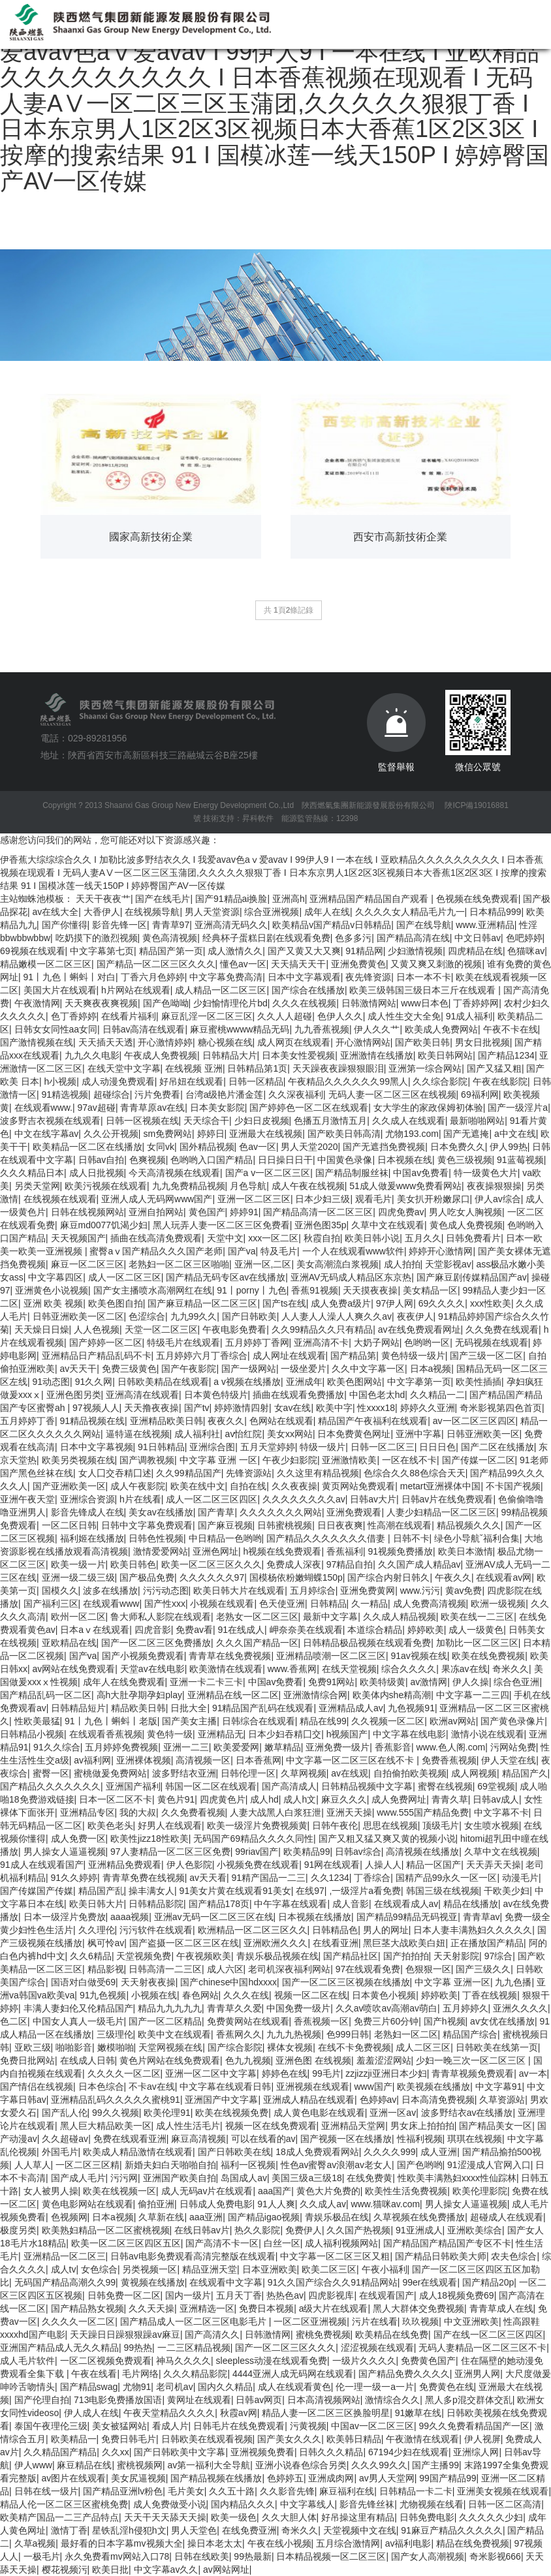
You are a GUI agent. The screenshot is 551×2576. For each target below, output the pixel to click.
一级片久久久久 (364, 2360)
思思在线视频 (390, 1825)
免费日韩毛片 (128, 2439)
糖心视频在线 (225, 1042)
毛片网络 (140, 2373)
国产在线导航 (423, 925)
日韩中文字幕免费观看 (147, 1525)
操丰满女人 (151, 1890)
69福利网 (480, 1094)
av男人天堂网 (387, 2478)
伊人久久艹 (377, 1029)
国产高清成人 (289, 1786)
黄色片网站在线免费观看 (169, 2060)
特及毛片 (278, 1251)
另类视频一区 (149, 2269)
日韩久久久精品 (331, 2452)
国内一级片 (188, 2295)
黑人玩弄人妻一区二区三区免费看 (221, 1225)
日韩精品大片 (229, 1055)
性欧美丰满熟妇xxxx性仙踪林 (457, 2178)
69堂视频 (496, 1786)
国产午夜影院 (188, 1368)
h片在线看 (140, 1499)
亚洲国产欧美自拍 (179, 2178)
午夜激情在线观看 (422, 2439)
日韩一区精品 (255, 1081)
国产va (242, 1251)
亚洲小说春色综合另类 (301, 2465)
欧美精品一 (74, 2439)
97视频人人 (95, 1408)
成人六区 (225, 1969)
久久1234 (330, 1877)
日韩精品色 (335, 1930)
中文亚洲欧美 (471, 2321)
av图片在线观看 (74, 2478)
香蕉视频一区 (321, 2021)
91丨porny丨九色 (252, 1290)
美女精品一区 (430, 1290)
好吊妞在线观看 (191, 1081)
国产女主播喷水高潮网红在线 (152, 1290)
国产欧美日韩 (422, 1042)
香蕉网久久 (239, 2034)
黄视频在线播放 (153, 2282)
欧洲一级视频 (498, 1603)
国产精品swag (89, 2387)
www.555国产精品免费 (423, 1812)
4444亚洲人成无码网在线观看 (292, 2373)
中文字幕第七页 (102, 951)
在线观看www (111, 1603)
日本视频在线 (404, 1160)
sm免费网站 (167, 1133)
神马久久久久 (183, 2360)
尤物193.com (412, 1133)
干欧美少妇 (506, 1890)
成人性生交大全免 (404, 1016)
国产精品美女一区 (495, 2125)
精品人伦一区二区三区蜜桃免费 (64, 2504)
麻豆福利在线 (346, 2491)
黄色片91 (176, 1799)
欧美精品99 (306, 1851)
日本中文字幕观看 (304, 977)
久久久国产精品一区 (257, 1642)
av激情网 (429, 1682)
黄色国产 (207, 1212)
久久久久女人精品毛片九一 (410, 912)
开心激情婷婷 (165, 1042)
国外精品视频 (207, 1146)
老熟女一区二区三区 (257, 1616)
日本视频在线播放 (314, 1917)
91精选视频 (65, 1094)
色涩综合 (147, 1316)
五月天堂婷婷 (267, 1447)
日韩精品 (328, 1603)
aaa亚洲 (206, 2217)
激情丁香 (69, 2530)
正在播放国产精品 (487, 1943)
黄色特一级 (170, 1734)
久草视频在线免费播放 (419, 2217)
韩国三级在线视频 (442, 1890)
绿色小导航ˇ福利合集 (477, 1538)
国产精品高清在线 (413, 938)
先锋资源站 (249, 1473)
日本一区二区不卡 (115, 1799)
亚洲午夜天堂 (27, 1499)
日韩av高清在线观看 (143, 1029)
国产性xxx (164, 1603)
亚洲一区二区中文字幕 (211, 2073)
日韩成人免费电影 (216, 2204)
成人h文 (299, 1799)
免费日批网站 (27, 2060)
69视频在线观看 (32, 951)
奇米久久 (510, 1669)
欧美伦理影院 (479, 2191)
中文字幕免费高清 (225, 977)
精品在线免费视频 (472, 2543)
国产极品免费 (146, 1577)
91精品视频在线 (92, 1421)
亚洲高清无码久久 (231, 925)
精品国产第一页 (171, 951)
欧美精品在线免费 (391, 2334)
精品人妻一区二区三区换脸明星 (326, 2413)
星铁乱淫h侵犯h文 (129, 2530)
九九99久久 (193, 1316)
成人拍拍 (402, 1264)
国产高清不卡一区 (222, 2243)
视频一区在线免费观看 (271, 2125)
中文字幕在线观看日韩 (225, 2086)
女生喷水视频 (491, 1825)
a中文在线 (515, 1133)
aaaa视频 (129, 1917)
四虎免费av (401, 1212)
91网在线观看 (332, 1864)
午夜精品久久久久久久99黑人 (348, 1081)
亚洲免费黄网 (367, 1590)
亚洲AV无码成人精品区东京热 (351, 1277)
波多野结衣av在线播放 (467, 2112)
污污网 (124, 2178)
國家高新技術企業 (151, 536)
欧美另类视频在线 (78, 1460)
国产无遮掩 (466, 1133)
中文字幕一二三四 (472, 1695)
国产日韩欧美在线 (234, 2152)
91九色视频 (103, 1995)
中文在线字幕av (46, 1133)
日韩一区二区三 (383, 1447)
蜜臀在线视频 (445, 1786)
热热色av (285, 2295)
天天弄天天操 (493, 1864)
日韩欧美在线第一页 (497, 2047)
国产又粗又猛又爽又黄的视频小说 (387, 1838)
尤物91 (137, 2387)
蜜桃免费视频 (323, 2334)
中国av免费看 (421, 1173)
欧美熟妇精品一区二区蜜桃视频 (106, 2230)
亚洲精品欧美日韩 (166, 1421)
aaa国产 (274, 2191)
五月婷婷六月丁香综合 (201, 1355)
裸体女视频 (290, 2047)
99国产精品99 (447, 2478)
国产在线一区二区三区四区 (488, 2334)
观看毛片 (373, 1199)
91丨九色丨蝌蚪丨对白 (70, 977)
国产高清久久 (212, 2334)
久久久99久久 (379, 2465)
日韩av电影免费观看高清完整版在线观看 (193, 2256)
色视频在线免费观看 (477, 898)
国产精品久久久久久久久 (50, 1786)
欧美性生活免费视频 (406, 2191)
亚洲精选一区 (207, 2308)
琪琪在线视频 (474, 2139)
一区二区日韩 (69, 1525)
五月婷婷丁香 (27, 1421)
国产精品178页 (219, 1904)
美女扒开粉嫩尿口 (433, 1199)
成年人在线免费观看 (124, 1682)
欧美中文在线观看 (174, 2034)
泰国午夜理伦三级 (50, 2426)
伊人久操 (470, 1682)
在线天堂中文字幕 (124, 1068)
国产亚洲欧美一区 (69, 1486)
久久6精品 (91, 1956)
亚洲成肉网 (331, 2478)
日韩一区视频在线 (142, 1120)
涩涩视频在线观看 (377, 2347)
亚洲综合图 (212, 1447)
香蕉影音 (393, 1747)
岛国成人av (244, 2178)
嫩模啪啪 (115, 2047)
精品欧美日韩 (138, 1708)
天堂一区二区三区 (161, 1329)
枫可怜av (106, 1943)
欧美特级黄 (382, 1682)
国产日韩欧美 (249, 1316)
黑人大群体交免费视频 (418, 2308)
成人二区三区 (423, 2047)
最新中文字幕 (330, 1616)
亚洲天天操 (349, 1812)
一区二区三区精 (87, 2165)
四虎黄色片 (222, 1799)
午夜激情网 (37, 1003)
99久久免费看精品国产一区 (474, 2426)
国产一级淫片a (518, 1107)
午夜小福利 (384, 2269)
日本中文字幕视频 (96, 1447)
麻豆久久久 (344, 1799)
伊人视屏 (482, 2439)
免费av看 (194, 1629)
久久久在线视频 (304, 1003)
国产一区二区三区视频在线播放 (346, 1982)
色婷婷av (378, 2099)
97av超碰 (97, 1107)
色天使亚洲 (282, 1603)
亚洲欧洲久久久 (275, 1943)
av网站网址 (226, 2569)
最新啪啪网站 (477, 1120)
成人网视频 (474, 1773)
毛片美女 (186, 2491)
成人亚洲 (438, 2152)
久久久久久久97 (212, 1577)
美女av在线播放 (161, 1512)
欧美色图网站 (354, 1381)
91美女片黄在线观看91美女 (235, 1890)
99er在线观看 (429, 2282)
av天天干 (78, 1368)
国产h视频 (444, 2021)
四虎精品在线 (475, 951)
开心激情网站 (363, 1042)
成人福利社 (197, 1434)
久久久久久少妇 (491, 2517)
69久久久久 (441, 1303)
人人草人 (32, 2165)
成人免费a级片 (341, 1303)
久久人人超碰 (284, 1016)
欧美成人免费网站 (441, 1029)
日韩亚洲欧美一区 (483, 1434)
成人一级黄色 (476, 1629)
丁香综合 (372, 1877)
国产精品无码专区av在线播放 (225, 1277)
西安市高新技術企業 (400, 536)
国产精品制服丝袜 (351, 1173)
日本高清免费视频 (438, 2099)
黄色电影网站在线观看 (87, 2204)
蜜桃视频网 (140, 2465)
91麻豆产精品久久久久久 (452, 2530)
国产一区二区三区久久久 (285, 2347)
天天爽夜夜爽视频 (101, 1003)
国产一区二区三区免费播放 (156, 1642)
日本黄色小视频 (384, 1995)
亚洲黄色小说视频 (51, 1290)
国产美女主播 (189, 1721)
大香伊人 (102, 912)
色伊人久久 (340, 1016)
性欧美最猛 (37, 1721)
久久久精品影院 (195, 2373)
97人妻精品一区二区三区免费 (170, 1851)
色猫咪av (525, 951)
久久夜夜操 (294, 1486)
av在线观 (349, 1773)
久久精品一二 (437, 1394)
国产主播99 (435, 2465)
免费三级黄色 (129, 1368)
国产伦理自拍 (41, 2400)
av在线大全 (56, 912)
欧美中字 (334, 1408)
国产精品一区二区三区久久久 (156, 964)
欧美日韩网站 (445, 1055)
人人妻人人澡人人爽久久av (336, 1316)
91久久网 (94, 1381)
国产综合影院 (235, 2047)
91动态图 (52, 1381)
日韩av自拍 (101, 1160)
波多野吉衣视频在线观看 (50, 1120)
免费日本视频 (266, 2308)
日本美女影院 (217, 1107)
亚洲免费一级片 (338, 1747)
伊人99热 (508, 1146)
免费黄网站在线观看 (248, 2021)
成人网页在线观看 (293, 1042)
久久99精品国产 (188, 1473)
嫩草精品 (282, 1747)
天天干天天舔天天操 (165, 2517)
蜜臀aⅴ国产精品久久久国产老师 (156, 1251)
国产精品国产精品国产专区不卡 (447, 2243)
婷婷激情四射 (241, 1408)
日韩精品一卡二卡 (415, 2491)
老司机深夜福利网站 (289, 1969)
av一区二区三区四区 (474, 1421)
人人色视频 (96, 1329)
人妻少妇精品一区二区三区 (441, 1512)
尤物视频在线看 (432, 2504)
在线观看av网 (503, 1577)
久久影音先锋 (287, 2491)
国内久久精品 (225, 2387)
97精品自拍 (349, 1564)
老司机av (174, 2387)
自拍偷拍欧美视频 (410, 1773)
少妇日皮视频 (261, 1120)
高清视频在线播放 (422, 1851)
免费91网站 (331, 1682)
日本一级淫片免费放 (65, 1917)
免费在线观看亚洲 (129, 2139)
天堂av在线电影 (152, 1669)
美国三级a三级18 (306, 2178)
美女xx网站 (290, 1434)
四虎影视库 (331, 2295)
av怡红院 (243, 1434)
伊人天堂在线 (508, 1760)
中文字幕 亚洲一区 (452, 1982)
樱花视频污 (64, 2569)
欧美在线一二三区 (477, 1616)
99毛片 (326, 2073)
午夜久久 (453, 1577)
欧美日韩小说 (372, 1238)
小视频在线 (154, 1995)
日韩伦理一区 (248, 1773)
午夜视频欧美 (203, 1956)
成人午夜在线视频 (308, 1186)
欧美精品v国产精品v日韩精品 (331, 925)
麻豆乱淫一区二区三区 (207, 1016)
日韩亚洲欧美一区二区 (78, 1316)
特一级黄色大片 (486, 1173)
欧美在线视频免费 (231, 2112)
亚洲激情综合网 (315, 1695)
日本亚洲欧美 (269, 2269)
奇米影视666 (495, 2556)
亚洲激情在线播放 (376, 1055)
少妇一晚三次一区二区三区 (472, 2060)
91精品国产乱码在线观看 (263, 1708)
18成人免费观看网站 (317, 2152)
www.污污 (420, 1590)
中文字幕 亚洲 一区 (219, 1460)
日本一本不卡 (423, 977)
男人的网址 (386, 1930)
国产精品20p (488, 2282)
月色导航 (248, 1186)
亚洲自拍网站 (156, 1212)
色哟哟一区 (427, 1342)
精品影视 (105, 1969)
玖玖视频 (420, 2321)
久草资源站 (502, 2099)
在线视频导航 (152, 912)
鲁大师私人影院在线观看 (160, 1616)
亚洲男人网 (477, 2373)
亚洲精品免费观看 (124, 1864)
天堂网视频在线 (170, 2047)
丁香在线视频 (489, 1995)
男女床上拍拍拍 (422, 2125)
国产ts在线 (284, 1303)
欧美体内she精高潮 (392, 1695)
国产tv (197, 1408)
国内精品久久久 (243, 2504)
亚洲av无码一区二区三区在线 (214, 1917)
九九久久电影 (92, 1055)
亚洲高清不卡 (321, 1342)
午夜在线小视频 (279, 2543)
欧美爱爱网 (236, 1747)
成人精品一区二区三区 (220, 990)
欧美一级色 (234, 2517)
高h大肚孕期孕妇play (139, 1695)
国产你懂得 (64, 925)
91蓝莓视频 (520, 1160)
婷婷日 (211, 1133)
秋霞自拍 (322, 1238)
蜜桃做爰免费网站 (110, 1773)
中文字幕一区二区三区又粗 (335, 2256)
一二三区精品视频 (193, 2347)
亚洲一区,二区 (263, 1264)
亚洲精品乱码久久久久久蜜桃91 (115, 2099)
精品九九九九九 (170, 2008)
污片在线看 (375, 2321)
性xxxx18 (376, 1408)
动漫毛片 (520, 1877)
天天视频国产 (78, 1238)
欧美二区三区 (329, 2269)
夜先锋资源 (368, 977)
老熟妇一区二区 (406, 2034)
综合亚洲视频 (271, 912)
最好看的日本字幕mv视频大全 (122, 2543)
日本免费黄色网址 (353, 1434)
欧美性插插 (478, 1381)
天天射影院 (456, 1956)
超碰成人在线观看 (506, 2217)
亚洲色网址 (215, 1551)
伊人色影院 (189, 1864)
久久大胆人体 (289, 2517)
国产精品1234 (506, 1055)
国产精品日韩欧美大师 (440, 2256)
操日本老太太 (214, 2543)
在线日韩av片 (202, 2230)
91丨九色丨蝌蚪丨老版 (111, 1721)
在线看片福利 (128, 1016)
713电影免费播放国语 (118, 2400)
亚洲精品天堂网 (353, 2125)
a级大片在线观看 (333, 2308)
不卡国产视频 (513, 1486)
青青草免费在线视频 (143, 1877)
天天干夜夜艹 (103, 898)
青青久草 (450, 1799)
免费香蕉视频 (449, 1760)
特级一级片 (322, 1447)
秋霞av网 (238, 2413)
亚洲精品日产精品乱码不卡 (96, 1355)
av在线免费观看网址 (419, 1329)
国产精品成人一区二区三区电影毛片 (194, 2321)
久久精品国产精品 (60, 2452)
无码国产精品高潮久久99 (65, 2282)
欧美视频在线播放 (433, 2086)
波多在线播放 (110, 1590)
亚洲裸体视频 (143, 1760)
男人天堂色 (194, 2530)
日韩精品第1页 (257, 1068)
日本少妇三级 (322, 1199)
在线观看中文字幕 (225, 2282)
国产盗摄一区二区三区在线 (184, 1943)
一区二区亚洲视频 (310, 2321)
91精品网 (364, 951)
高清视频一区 (203, 1760)
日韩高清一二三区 (165, 1969)
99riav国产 (256, 1851)
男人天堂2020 (309, 1146)
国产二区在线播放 (497, 1447)
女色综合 (99, 2269)
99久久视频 (115, 2112)
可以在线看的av (263, 2139)
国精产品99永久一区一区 (446, 1877)
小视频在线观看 (222, 1603)
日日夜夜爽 (340, 1525)
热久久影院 (257, 2230)
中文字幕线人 (307, 2504)
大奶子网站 (377, 1342)
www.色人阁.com (450, 1747)
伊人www (33, 2465)
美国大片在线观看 (60, 990)
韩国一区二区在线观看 (211, 1786)
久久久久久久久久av (303, 1499)
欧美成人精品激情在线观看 (138, 2152)
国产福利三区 (51, 1603)
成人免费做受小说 (169, 2504)
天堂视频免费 (143, 1956)
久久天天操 (151, 2308)
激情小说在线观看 (487, 1734)
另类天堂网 (37, 1186)
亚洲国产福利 (133, 1786)
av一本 (533, 2073)
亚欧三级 (32, 2047)
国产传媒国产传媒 (36, 1890)
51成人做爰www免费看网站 (405, 1186)
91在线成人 (241, 1629)
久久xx (115, 2452)
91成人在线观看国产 (42, 1864)
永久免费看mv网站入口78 (117, 2556)
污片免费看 (157, 1094)
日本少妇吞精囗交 (284, 1734)
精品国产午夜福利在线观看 (373, 1421)
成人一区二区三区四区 (211, 1499)
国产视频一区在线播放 (346, 2139)
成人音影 (350, 1904)
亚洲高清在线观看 (142, 1394)
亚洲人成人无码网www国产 (156, 1199)
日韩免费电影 (427, 2517)
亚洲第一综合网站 (425, 1068)
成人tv (63, 2269)
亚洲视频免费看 (262, 2452)
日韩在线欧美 (201, 2556)
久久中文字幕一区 (368, 1368)
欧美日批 (110, 2569)
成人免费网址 (398, 1799)
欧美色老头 (110, 1825)
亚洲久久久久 (520, 2008)
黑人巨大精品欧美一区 (105, 2125)
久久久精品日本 (32, 1173)
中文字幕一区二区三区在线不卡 (351, 1760)
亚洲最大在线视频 (265, 1133)
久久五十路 (232, 2491)
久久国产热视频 (358, 2230)
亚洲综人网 (476, 2452)
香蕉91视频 (314, 1290)
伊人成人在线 (91, 2413)
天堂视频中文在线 (359, 2530)
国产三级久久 (483, 1969)
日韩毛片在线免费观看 (239, 2426)
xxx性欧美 (490, 1303)
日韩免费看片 (473, 1238)
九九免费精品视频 (188, 1186)
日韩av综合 (358, 1851)
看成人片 (170, 2426)
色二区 (13, 2021)
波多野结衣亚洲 (184, 1773)
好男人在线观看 (170, 1825)
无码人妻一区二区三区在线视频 (392, 1094)
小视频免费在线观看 (258, 1864)
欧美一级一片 (78, 1564)
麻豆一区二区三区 (87, 1264)
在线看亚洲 (335, 1943)
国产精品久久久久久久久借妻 (327, 1538)
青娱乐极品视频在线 (277, 1956)
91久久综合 (56, 1747)
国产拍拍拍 (406, 1956)
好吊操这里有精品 (357, 2517)
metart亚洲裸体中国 (440, 1486)
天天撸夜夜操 (151, 1408)
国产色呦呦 (166, 1003)
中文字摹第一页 (419, 1381)
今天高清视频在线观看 (174, 1173)
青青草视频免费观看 (473, 2073)
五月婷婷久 (465, 2008)
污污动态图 (166, 1590)
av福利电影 (408, 2543)
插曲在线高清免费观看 (156, 1238)
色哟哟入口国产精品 (211, 1160)
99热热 (138, 2347)
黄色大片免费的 (328, 2191)
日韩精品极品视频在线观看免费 (367, 1642)
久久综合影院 (440, 1081)
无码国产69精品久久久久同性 (253, 1838)
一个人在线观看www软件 (353, 1251)
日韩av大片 (373, 1499)
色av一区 (257, 1146)
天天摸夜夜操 (370, 1290)
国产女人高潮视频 (427, 2556)
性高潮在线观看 (400, 1525)
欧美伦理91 (167, 2112)
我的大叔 (137, 1812)
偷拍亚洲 (156, 2204)
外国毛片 (60, 2152)
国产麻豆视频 (225, 1525)
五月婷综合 (313, 1590)
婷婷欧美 (425, 1629)
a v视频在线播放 (247, 1381)
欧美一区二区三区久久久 (211, 1564)
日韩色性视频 (156, 1538)
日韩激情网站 (368, 1003)
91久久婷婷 (74, 1877)
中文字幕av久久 (166, 2569)
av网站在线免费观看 (74, 1669)
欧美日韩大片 (96, 1904)
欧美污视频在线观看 (106, 1186)
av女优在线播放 (502, 2021)
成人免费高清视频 (429, 1603)
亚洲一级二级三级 (78, 1577)
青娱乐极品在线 (337, 2217)
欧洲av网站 (453, 1721)
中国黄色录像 (344, 1160)
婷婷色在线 (284, 2073)
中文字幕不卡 (501, 1812)
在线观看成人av (406, 1904)
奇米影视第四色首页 (501, 1408)
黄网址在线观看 (199, 2400)
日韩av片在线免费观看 (447, 1499)
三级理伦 (115, 2034)
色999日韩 (347, 2034)
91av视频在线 (418, 1656)
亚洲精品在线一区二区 (233, 1695)
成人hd (264, 1799)
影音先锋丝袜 (366, 2504)
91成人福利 (469, 1016)
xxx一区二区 (273, 1238)
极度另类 (18, 2230)
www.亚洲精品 (485, 925)
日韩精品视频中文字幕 (367, 1786)
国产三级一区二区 (486, 1355)
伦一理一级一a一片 (375, 2387)
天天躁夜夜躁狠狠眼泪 (338, 1068)
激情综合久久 (392, 2400)
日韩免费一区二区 (124, 2295)
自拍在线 (248, 1486)
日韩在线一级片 (46, 2491)
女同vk (160, 1146)
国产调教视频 (146, 1460)
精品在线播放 (470, 1904)
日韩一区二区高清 (504, 2504)
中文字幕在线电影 (409, 1734)
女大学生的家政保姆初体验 (428, 1107)
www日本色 (424, 1003)
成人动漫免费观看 (118, 1081)
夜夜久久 (226, 1421)
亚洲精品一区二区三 (65, 2256)
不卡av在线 (152, 2086)
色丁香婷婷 (74, 1016)
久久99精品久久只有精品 (322, 1329)
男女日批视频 (482, 1042)
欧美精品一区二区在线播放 (87, 1146)
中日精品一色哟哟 (225, 1538)
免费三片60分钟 (386, 2021)
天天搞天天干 (298, 964)
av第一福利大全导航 (208, 2465)
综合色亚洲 (516, 1682)
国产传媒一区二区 (478, 1460)
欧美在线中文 (197, 1486)
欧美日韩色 (133, 1564)
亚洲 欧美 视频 (54, 1303)
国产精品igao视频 (264, 2217)
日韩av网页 (259, 2400)
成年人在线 (327, 912)
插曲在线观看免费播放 (298, 1394)
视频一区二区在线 (310, 1995)
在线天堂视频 (349, 1669)
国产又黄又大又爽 (304, 951)
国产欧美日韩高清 (344, 1133)
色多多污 (353, 938)
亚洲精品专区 (87, 1812)
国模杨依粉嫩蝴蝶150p (296, 1577)
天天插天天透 (105, 1042)
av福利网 (92, 1760)
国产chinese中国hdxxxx (228, 1982)
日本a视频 (431, 1368)
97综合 (498, 1956)
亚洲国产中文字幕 (221, 2099)
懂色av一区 (243, 964)
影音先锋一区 (119, 925)
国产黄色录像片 (512, 1721)
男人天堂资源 (212, 912)
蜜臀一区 (51, 1773)
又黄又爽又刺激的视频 (436, 964)
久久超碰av (65, 2139)
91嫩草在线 (418, 2413)
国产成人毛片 (78, 2178)
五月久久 (423, 1238)
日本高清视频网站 (323, 2400)
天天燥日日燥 (41, 1329)
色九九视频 (248, 2060)
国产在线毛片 (162, 898)
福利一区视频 (248, 2165)
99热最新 (253, 2556)
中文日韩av (477, 938)
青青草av (481, 1917)
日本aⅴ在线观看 (94, 1629)
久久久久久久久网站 (281, 1512)
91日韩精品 (161, 1447)
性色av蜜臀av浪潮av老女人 (336, 2165)
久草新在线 (161, 2217)
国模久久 (60, 1590)
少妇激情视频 (415, 951)
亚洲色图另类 (73, 1394)
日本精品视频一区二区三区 (331, 2556)
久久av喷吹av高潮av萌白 (386, 2008)
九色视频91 (411, 1708)
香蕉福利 (344, 1551)
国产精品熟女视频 (87, 2308)
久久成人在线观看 (408, 1120)
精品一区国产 (433, 1864)
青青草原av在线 (152, 1107)
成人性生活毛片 (188, 2125)
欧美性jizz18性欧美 (149, 1838)
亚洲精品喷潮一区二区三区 (331, 1656)
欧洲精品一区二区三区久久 (252, 1930)
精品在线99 (323, 1721)
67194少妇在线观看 (408, 2452)
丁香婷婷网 (476, 1003)
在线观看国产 (386, 2295)
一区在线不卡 (409, 1460)
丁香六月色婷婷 (153, 977)
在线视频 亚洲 (194, 1068)
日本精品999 (495, 912)
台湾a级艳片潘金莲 (224, 1094)
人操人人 (383, 1864)
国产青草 (216, 1512)
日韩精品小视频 (32, 1734)
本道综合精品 (374, 1629)
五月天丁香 (239, 2295)
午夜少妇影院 (289, 1460)
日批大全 (188, 1708)
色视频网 (69, 2217)
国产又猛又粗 (494, 1068)
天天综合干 (206, 1120)
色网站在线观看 (281, 1421)
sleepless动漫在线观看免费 (271, 2360)
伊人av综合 (498, 1199)
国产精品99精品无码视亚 (407, 1917)
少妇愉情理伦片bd (230, 1003)
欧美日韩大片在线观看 (239, 1590)
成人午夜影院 (137, 1486)
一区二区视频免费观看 (105, 2360)
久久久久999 (389, 2152)
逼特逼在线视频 (138, 1434)
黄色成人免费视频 (466, 1225)
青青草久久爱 (234, 2008)
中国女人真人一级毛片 (78, 2021)
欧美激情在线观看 (225, 1669)
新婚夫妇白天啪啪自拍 (170, 2165)
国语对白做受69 (83, 1982)
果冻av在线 (464, 1669)
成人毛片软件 (27, 2360)
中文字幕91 (498, 2086)
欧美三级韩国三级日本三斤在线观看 (423, 990)
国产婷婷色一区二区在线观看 (308, 1107)
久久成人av (323, 2204)
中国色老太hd (377, 1394)
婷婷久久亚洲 (427, 1408)
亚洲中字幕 (418, 1434)
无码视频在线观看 (491, 1342)
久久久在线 (246, 1995)
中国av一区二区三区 (372, 2426)
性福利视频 (420, 2139)
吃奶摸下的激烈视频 (96, 938)
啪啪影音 (73, 2047)
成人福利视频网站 (341, 2243)
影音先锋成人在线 (87, 1512)
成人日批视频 (96, 1173)
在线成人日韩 (87, 2060)
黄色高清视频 (169, 938)
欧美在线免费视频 (488, 1656)
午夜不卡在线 (510, 1029)
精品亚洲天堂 (209, 2269)
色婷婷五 (285, 2478)
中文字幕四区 (55, 1277)
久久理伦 (96, 1930)
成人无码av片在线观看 (207, 2191)
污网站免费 (513, 1747)
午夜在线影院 (500, 1081)
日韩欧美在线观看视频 (207, 2439)
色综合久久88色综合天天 (414, 1473)
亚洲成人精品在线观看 (308, 2099)
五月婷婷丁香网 (257, 1342)
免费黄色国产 (428, 2360)
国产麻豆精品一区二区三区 (202, 1303)
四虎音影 (152, 1629)
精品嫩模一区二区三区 (45, 964)
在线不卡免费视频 (354, 2047)
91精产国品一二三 (269, 1877)
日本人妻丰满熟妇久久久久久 (472, 1930)
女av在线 (292, 1408)
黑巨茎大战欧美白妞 (404, 1943)
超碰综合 (111, 1094)
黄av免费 (463, 1590)
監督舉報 (396, 732)
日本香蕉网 (258, 1760)
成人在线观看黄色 (294, 2387)
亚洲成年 (304, 1381)
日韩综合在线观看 (258, 1721)
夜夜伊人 (415, 1316)
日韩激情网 (268, 2334)
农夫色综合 (514, 2256)
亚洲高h (288, 898)
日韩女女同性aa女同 (56, 1029)
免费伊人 (303, 2230)
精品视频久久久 (469, 1525)
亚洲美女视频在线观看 (502, 2491)
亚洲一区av (393, 2112)
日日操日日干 (285, 1160)
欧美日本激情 (465, 1551)
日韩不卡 (411, 1538)
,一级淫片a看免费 (365, 1890)
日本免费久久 (457, 1146)
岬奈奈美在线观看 (306, 1629)
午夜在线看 (94, 2373)
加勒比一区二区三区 (477, 1642)
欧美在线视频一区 (119, 2191)
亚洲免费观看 (353, 1512)
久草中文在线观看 (387, 1225)
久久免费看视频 (193, 1812)
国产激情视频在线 (36, 1042)
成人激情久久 (235, 951)
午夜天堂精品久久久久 (169, 2413)
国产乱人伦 (64, 2112)
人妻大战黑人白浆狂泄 (275, 1812)
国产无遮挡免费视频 (384, 1146)
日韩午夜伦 (335, 1825)
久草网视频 (303, 1773)
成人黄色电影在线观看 (319, 2112)
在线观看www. (43, 1107)
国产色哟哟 (420, 2165)
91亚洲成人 (419, 2230)
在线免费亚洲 (249, 2530)
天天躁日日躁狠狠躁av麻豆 (125, 2334)
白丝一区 (282, 2243)
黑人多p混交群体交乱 (468, 2400)
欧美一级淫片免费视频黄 (257, 1825)
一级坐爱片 (303, 1368)
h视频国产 (347, 1734)
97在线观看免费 (368, 1969)
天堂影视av (448, 1264)
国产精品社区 (350, 1956)
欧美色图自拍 (115, 1303)
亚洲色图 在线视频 (313, 2060)
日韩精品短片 (78, 1708)
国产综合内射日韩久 (388, 1577)
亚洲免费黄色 (358, 964)
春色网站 (200, 1995)
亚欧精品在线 (69, 1642)
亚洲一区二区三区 (254, 1199)
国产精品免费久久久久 (404, 2373)
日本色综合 (101, 2086)
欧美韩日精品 (353, 2439)
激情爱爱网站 (160, 1551)
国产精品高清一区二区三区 (318, 1212)
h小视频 (60, 1081)
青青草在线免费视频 (230, 1656)
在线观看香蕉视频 (105, 1734)
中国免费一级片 (298, 2008)
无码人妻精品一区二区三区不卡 (482, 2347)
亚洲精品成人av (351, 1708)
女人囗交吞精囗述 (114, 1473)
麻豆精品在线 (84, 2465)
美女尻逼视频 (138, 2478)
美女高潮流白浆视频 (337, 1264)
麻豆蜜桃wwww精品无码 (239, 1029)
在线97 (310, 1890)
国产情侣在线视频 (36, 2086)
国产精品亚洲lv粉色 (123, 2491)
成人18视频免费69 (456, 2295)
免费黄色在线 (446, 2387)
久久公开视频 (111, 1133)
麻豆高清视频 (198, 2139)
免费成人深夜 (293, 1564)
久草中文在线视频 (500, 1851)
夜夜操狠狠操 (494, 1186)
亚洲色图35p (320, 1225)
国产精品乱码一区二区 (45, 1695)
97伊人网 (395, 1303)
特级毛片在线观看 (183, 1342)
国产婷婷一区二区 (105, 1342)
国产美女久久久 (289, 2439)
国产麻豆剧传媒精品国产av (472, 1277)
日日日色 (437, 1447)
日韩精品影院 (156, 1904)
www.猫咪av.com (385, 2204)
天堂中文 (225, 1238)
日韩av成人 (496, 1799)
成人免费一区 (78, 1838)
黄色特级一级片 (413, 1355)
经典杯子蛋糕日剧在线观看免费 (266, 938)
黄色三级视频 (464, 1160)
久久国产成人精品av (419, 1564)
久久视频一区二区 (387, 1721)
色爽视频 (147, 1160)
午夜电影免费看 (234, 1329)
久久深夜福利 (295, 1094)
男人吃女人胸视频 (465, 1212)
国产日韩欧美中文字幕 (179, 2452)
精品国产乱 (101, 1890)
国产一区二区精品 (165, 2021)
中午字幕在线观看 (290, 1904)
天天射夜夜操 (148, 1982)
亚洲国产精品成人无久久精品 (59, 2347)
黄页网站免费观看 (358, 1486)
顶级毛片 (440, 1825)
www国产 (373, 2086)
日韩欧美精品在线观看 (163, 1381)
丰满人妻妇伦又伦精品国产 (78, 2008)
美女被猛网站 (119, 2426)
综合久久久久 (408, 1669)
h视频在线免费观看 (283, 1551)
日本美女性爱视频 (298, 1055)
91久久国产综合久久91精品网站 (333, 2282)
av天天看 (208, 1877)
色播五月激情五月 (330, 1120)
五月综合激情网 (348, 2543)
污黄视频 (308, 2426)
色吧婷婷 (524, 938)
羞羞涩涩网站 (383, 2060)
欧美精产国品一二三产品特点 (59, 2517)
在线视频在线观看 (60, 1199)
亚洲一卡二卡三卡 (206, 1682)
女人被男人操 (51, 2191)
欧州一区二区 (78, 1616)
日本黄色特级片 (216, 1394)
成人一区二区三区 (124, 1277)
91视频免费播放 (400, 1551)
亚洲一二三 (186, 1747)
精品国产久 (525, 1773)
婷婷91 (244, 1212)
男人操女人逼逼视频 (65, 1851)
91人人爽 (276, 2204)
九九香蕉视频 (321, 1029)
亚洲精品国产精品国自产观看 (370, 898)
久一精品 (369, 1603)
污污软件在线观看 (156, 1930)
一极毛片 (42, 2556)
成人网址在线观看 (289, 1355)
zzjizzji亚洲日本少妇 (385, 2073)
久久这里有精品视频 (318, 1473)
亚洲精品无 (221, 1734)
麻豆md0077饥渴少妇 (104, 1225)
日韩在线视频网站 (87, 1212)
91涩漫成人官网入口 (489, 2165)
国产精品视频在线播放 (216, 2478)
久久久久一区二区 (124, 2073)
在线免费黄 (369, 2178)
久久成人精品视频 (399, 1616)
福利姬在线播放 (92, 1538)
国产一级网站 (248, 1368)
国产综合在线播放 (308, 990)
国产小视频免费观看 (143, 1656)
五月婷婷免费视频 (121, 1747)
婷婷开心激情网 (441, 1251)
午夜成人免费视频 (160, 1055)
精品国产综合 (470, 2034)
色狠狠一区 (428, 1969)
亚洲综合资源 (87, 1499)
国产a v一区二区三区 (268, 1173)
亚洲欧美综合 (474, 2230)
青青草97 (171, 925)
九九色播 (513, 1982)
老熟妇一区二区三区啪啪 (179, 1264)
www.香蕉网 (292, 1669)
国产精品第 (353, 1355)
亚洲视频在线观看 (312, 2086)
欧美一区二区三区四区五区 (126, 2243)
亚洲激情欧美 (349, 1460)
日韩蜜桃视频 (284, 1525)
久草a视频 (35, 2543)
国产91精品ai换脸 (231, 898)
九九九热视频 (293, 2034)
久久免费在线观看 (502, 1329)
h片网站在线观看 (135, 990)
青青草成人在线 (501, 2308)
